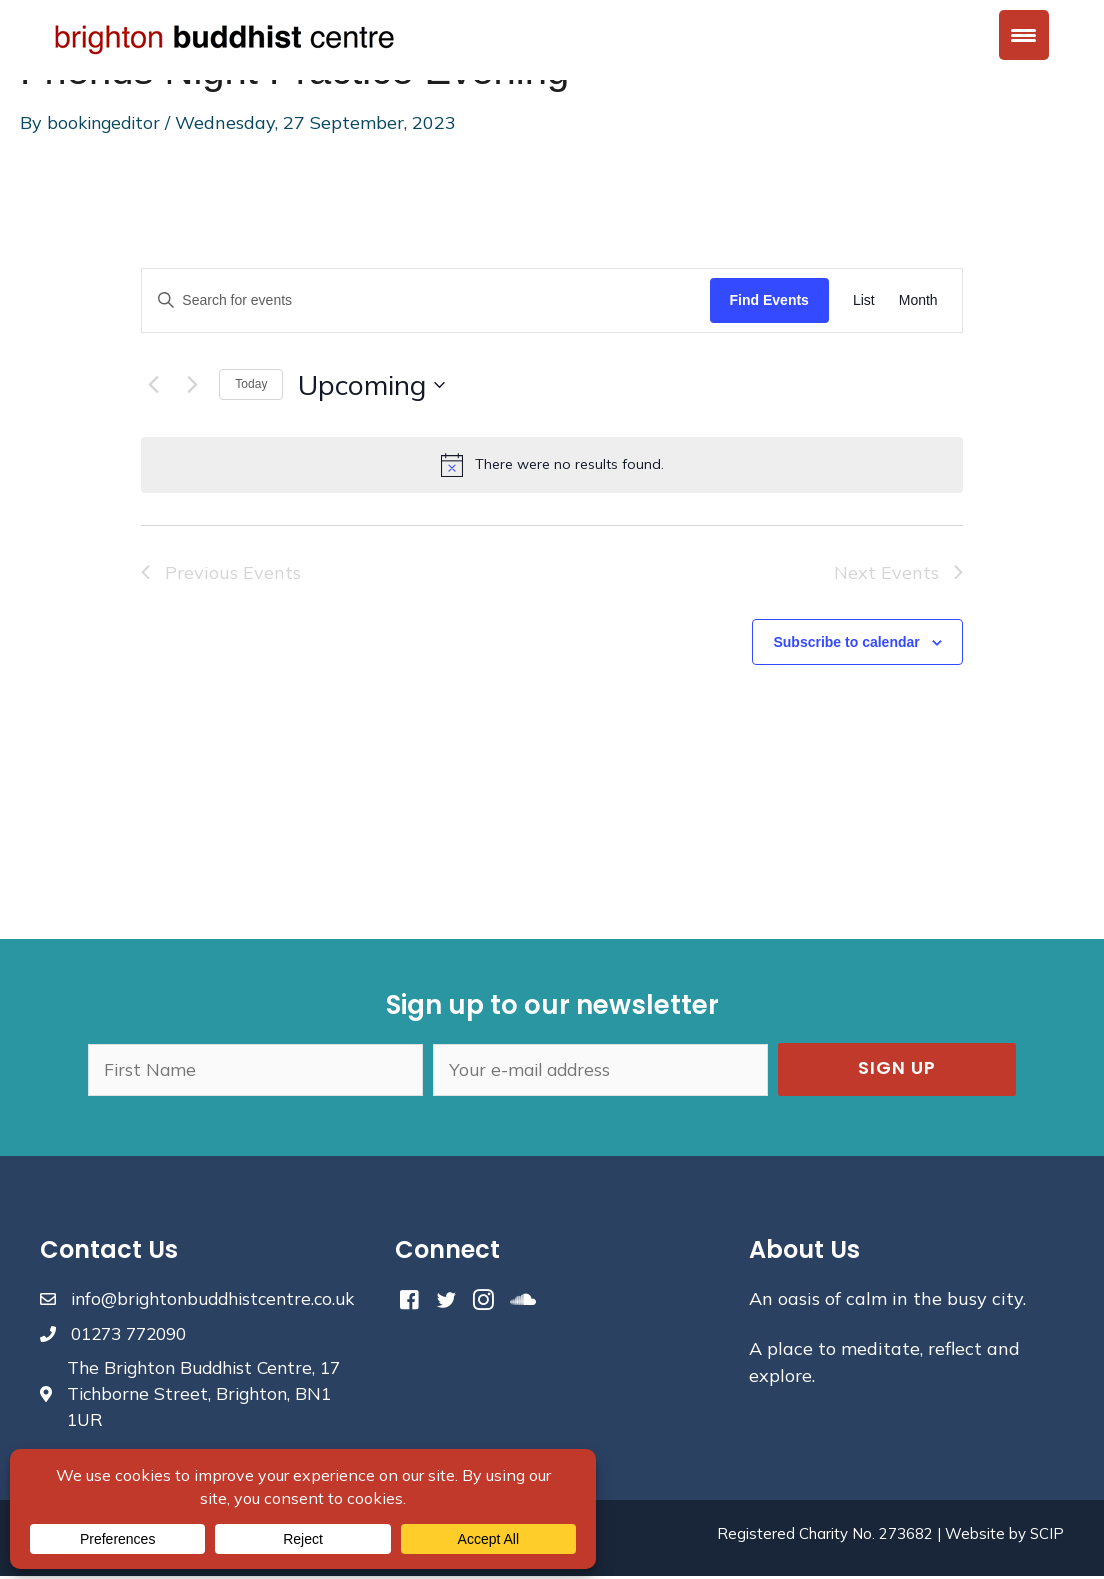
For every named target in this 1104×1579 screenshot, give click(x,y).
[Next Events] (192, 385)
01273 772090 (134, 1333)
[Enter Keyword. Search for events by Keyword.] (425, 300)
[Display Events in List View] (864, 300)
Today (251, 384)
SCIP (1047, 1536)
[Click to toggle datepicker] (371, 385)
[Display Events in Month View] (918, 300)
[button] (897, 1069)
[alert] (551, 465)
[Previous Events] (153, 385)
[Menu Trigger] (1024, 35)
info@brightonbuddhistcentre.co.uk (221, 1298)
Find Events (769, 300)
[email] (600, 1069)
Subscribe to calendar (846, 642)
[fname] (255, 1069)
